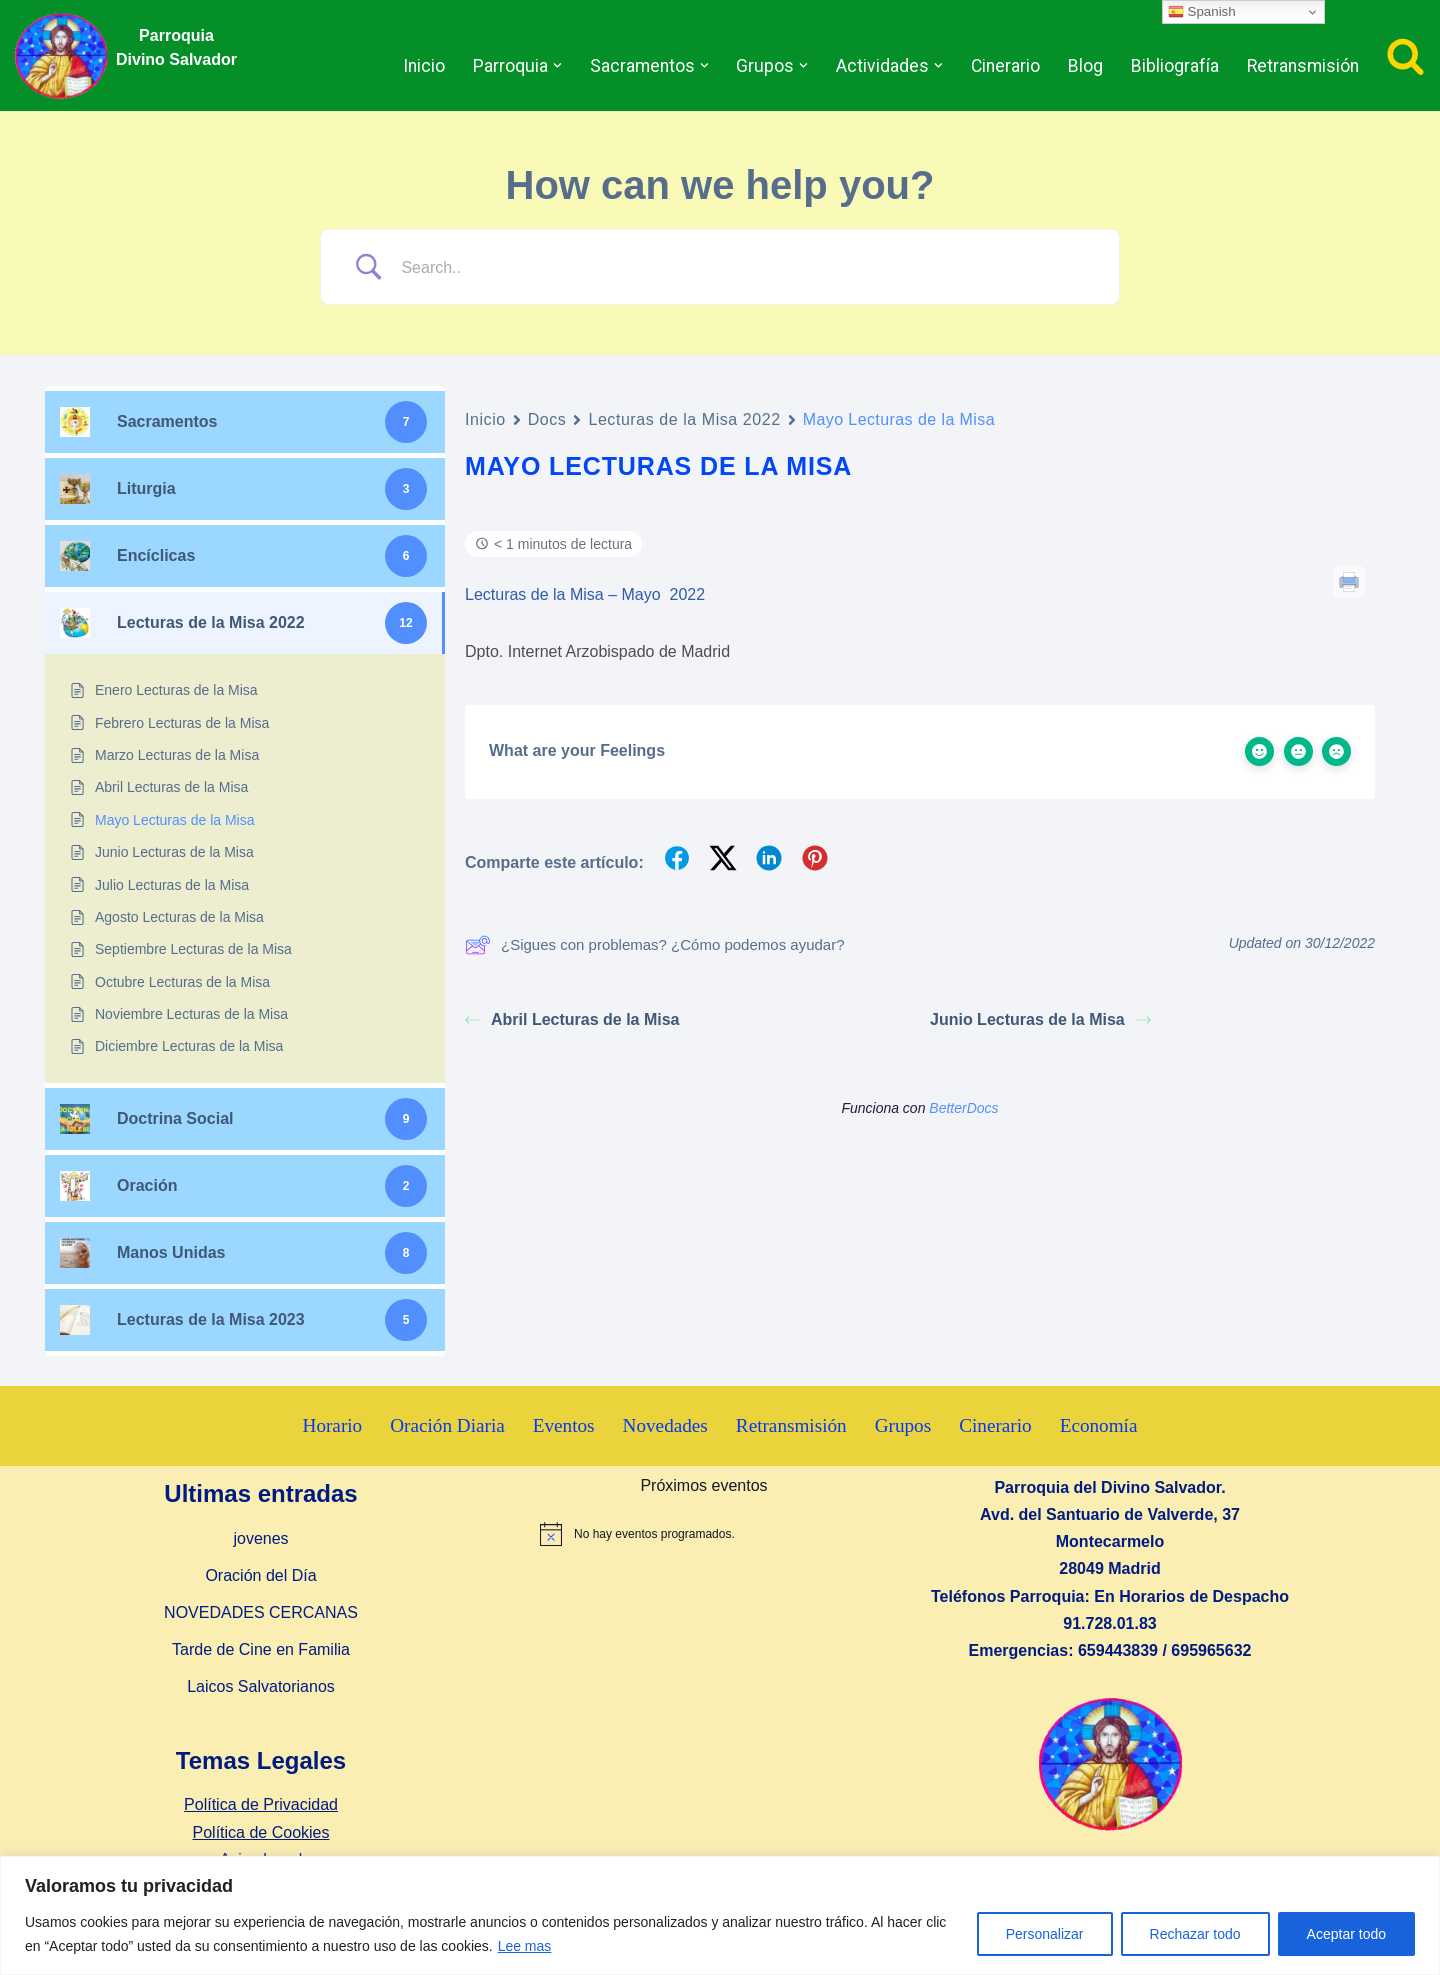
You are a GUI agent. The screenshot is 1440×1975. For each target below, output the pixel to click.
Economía (1099, 1425)
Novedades (665, 1425)
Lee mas (525, 1946)
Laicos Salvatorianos (261, 1686)
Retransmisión (1303, 66)
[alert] (704, 1534)
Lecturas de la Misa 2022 (684, 419)
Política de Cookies (261, 1832)
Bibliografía (1175, 66)
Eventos (564, 1425)
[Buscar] (1405, 55)
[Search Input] (745, 267)
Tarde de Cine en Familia (261, 1649)
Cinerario (1005, 66)
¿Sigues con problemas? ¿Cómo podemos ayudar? (655, 945)
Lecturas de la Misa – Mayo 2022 (585, 594)
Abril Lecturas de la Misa (572, 1019)
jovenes (260, 1538)
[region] (720, 1915)
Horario (333, 1425)
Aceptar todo (1346, 1934)
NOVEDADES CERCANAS (261, 1612)
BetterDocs (963, 1108)
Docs (547, 419)
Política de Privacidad (261, 1804)
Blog (1085, 66)
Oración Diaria (447, 1425)
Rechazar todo (1195, 1934)
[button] (557, 65)
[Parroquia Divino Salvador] (66, 55)
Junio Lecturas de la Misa (1040, 1019)
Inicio (424, 66)
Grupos (903, 1425)
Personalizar (1045, 1934)
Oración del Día (260, 1575)
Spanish (1202, 12)
